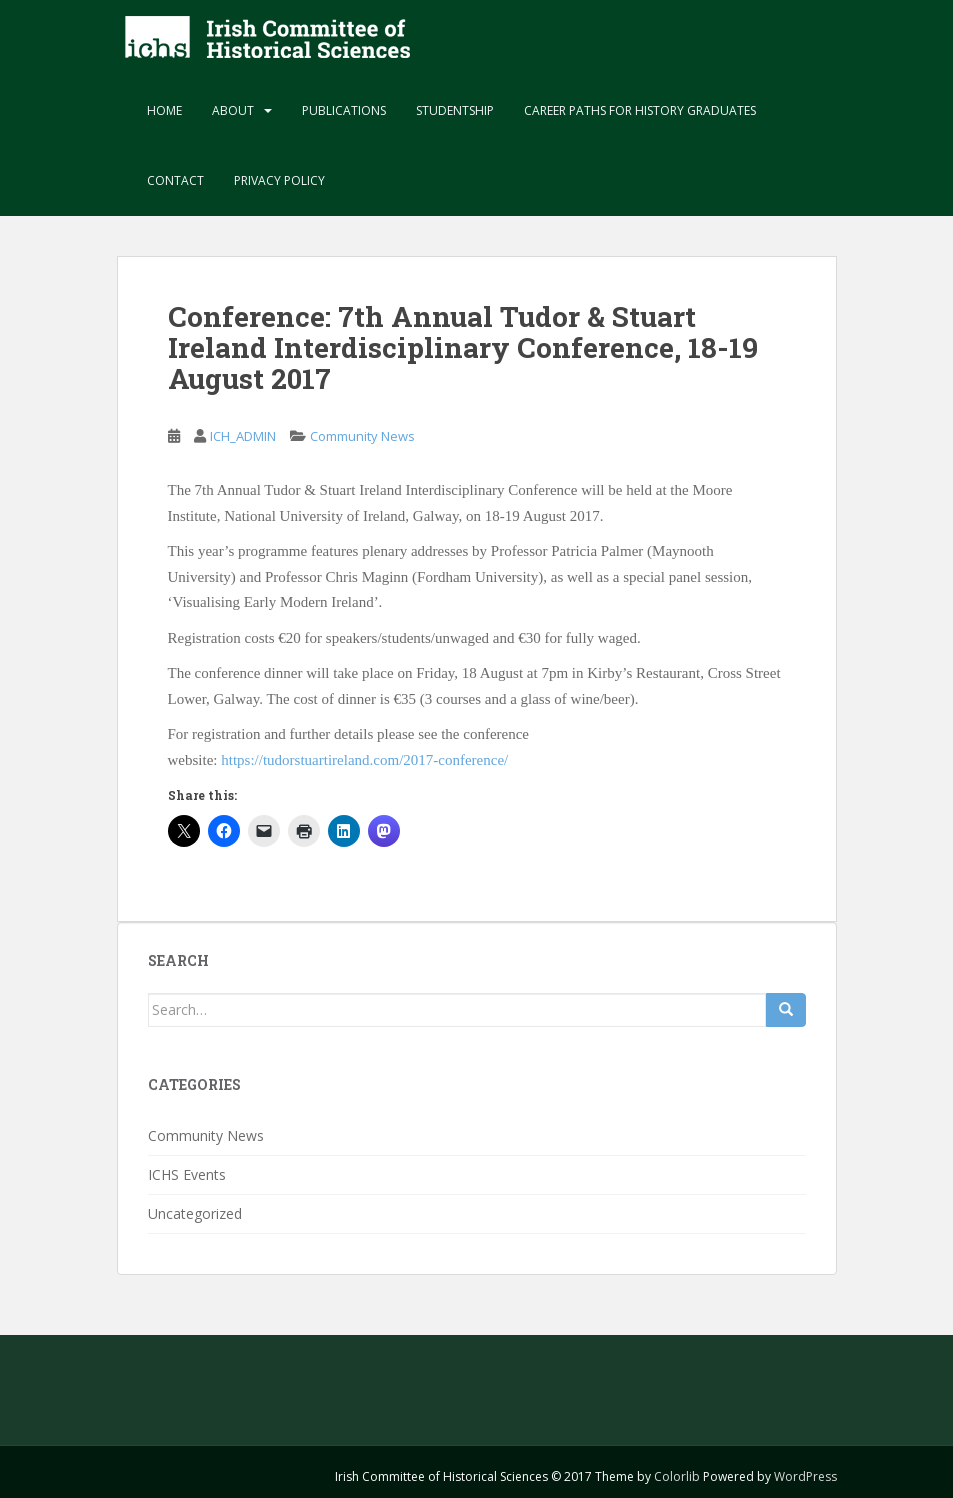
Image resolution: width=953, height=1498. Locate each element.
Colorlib (677, 1476)
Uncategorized (195, 1213)
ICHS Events (187, 1174)
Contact (175, 180)
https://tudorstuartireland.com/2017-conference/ (364, 760)
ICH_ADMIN (243, 436)
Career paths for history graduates (640, 110)
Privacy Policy (279, 180)
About (233, 110)
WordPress (805, 1476)
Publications (344, 110)
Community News (362, 436)
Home (164, 110)
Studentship (455, 110)
